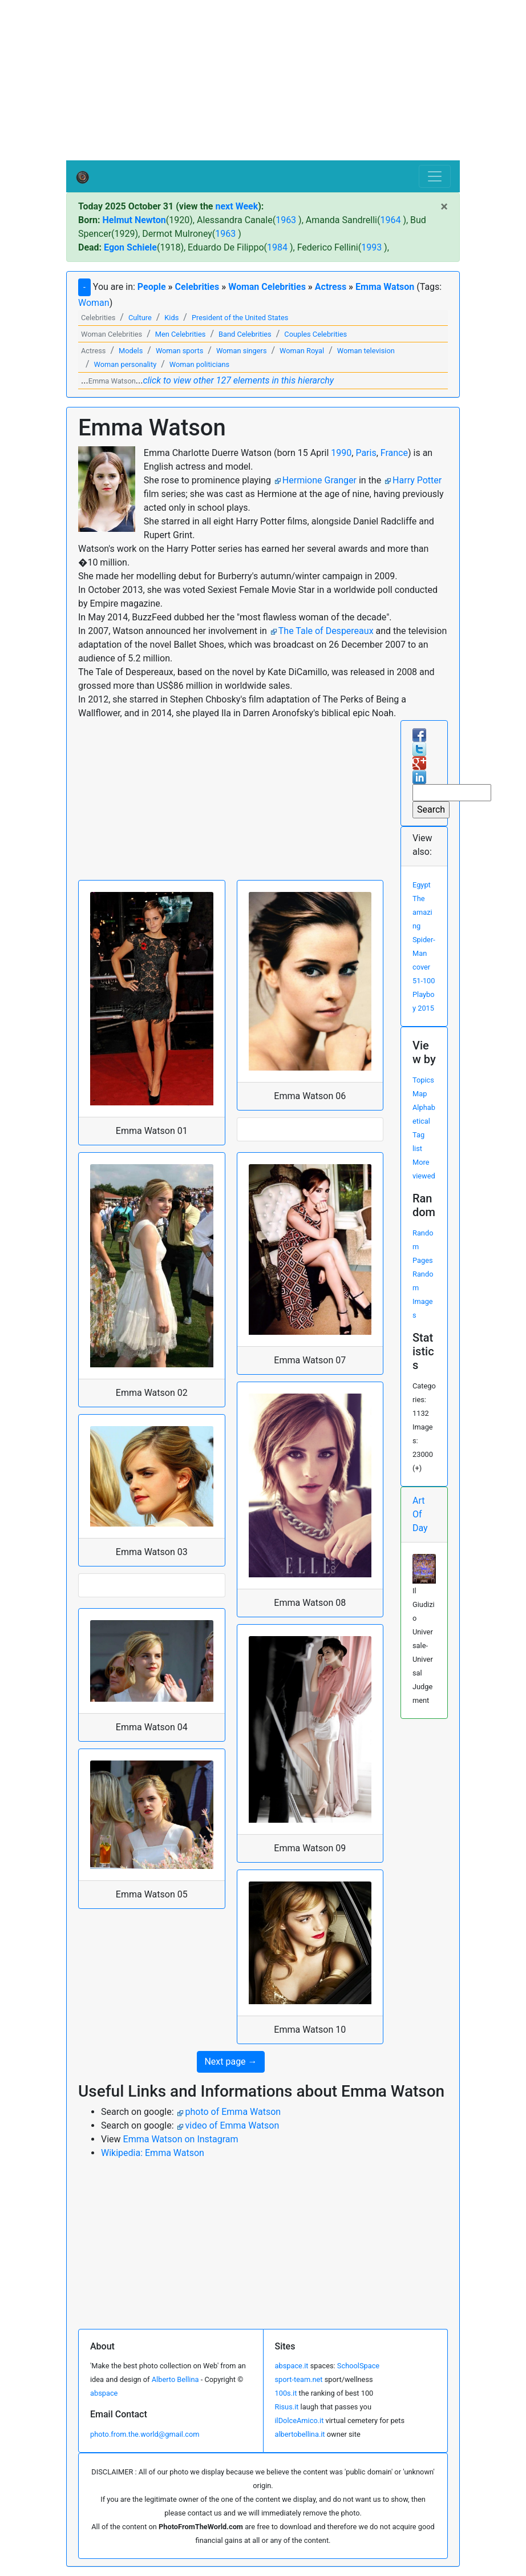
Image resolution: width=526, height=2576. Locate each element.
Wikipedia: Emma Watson (152, 2152)
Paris (365, 452)
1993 (371, 247)
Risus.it (287, 2407)
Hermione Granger (319, 480)
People (151, 286)
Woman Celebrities (267, 286)
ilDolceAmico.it (299, 2420)
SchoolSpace (358, 2365)
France (394, 452)
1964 (390, 220)
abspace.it (292, 2365)
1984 (277, 247)
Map (419, 1093)
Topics (423, 1080)
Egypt (421, 885)
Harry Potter (417, 480)
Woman (94, 302)
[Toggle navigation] (435, 176)
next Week (236, 206)
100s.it (286, 2393)
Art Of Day (420, 1514)
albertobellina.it (300, 2434)
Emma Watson (384, 286)
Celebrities (197, 286)
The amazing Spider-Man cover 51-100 (423, 939)
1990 (341, 452)
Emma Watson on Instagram (180, 2139)
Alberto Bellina (175, 2379)
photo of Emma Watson (233, 2111)
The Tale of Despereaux (326, 630)
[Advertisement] (263, 80)
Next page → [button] (230, 2061)
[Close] (444, 206)
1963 (286, 220)
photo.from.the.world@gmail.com (144, 2434)
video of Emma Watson (232, 2125)
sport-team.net (299, 2379)
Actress (330, 286)
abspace (104, 2393)
